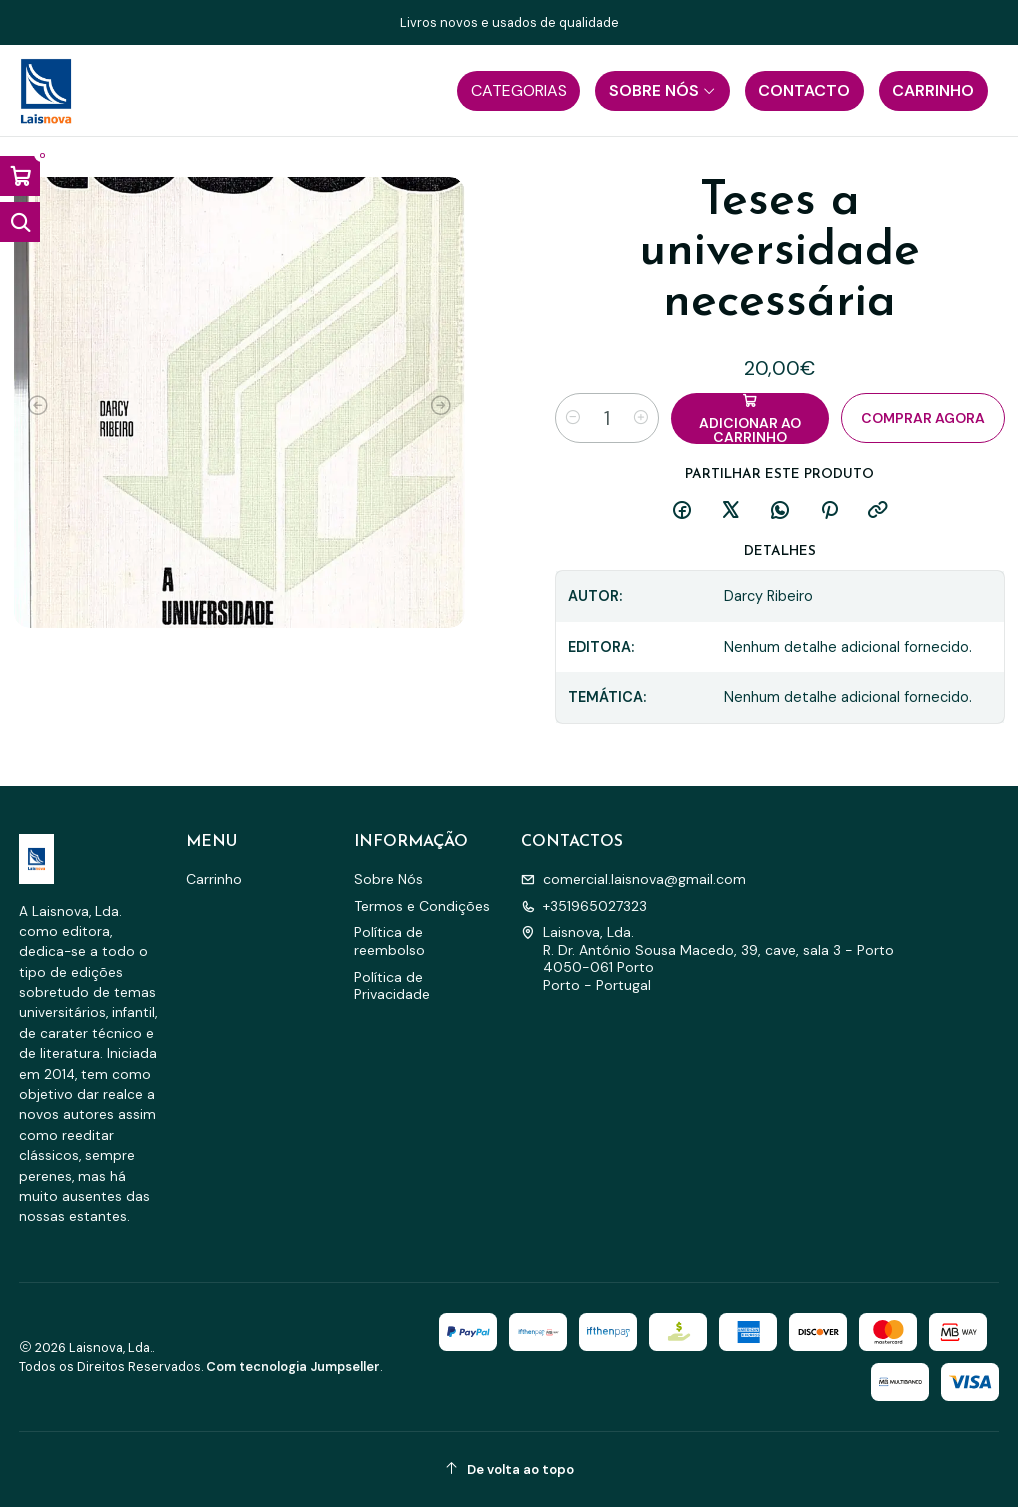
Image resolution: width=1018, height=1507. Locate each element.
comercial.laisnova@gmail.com (633, 879)
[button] (518, 91)
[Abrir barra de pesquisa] (20, 222)
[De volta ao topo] (509, 1469)
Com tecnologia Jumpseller (293, 1366)
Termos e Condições (422, 906)
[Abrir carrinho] (20, 176)
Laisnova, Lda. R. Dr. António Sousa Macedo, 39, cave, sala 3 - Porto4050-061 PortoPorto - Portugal (707, 958)
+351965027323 (584, 906)
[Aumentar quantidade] (641, 418)
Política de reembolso (389, 941)
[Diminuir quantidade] (573, 418)
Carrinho (214, 879)
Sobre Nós (388, 879)
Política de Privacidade (392, 986)
